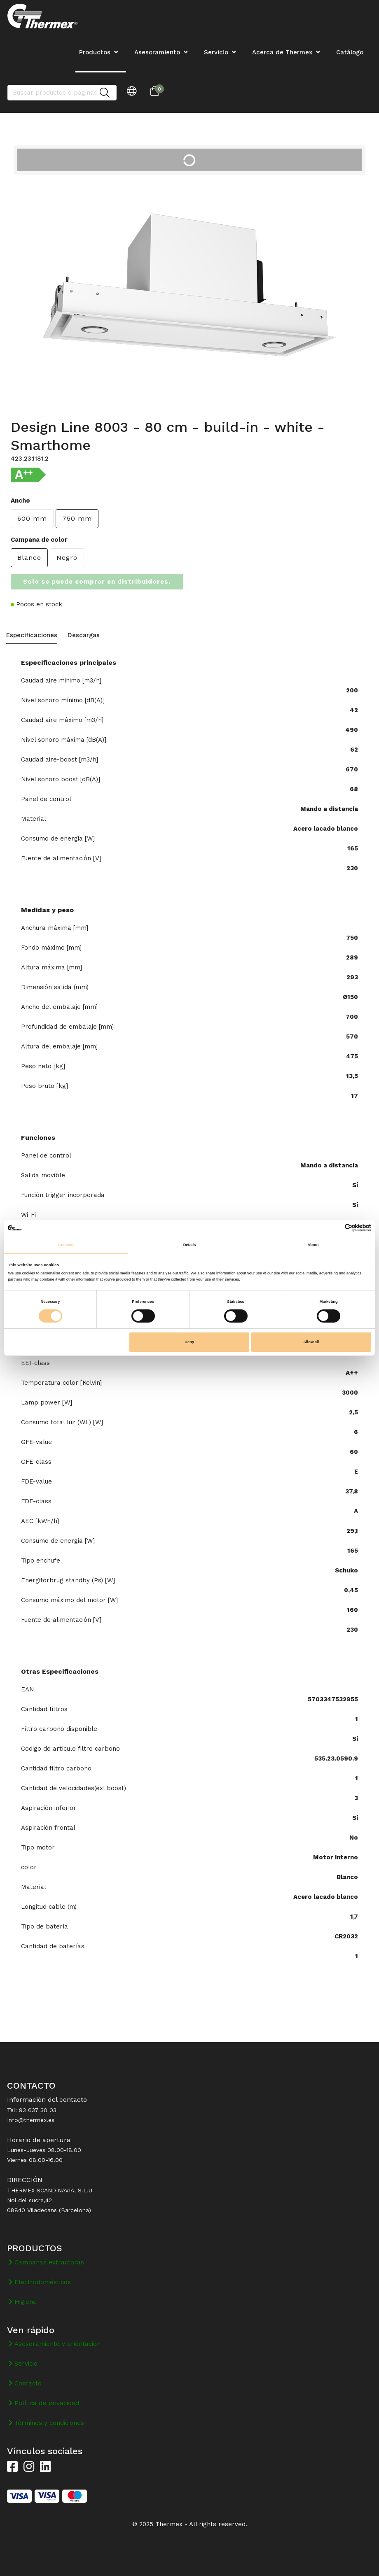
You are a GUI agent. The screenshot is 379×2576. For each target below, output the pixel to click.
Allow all (311, 1342)
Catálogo (349, 52)
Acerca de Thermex (282, 52)
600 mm (32, 518)
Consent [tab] (65, 1245)
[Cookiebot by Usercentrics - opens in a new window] (335, 1228)
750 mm (77, 518)
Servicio (216, 52)
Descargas (84, 635)
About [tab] (312, 1245)
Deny (189, 1342)
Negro (66, 557)
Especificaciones (31, 635)
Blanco (29, 557)
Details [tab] (189, 1245)
